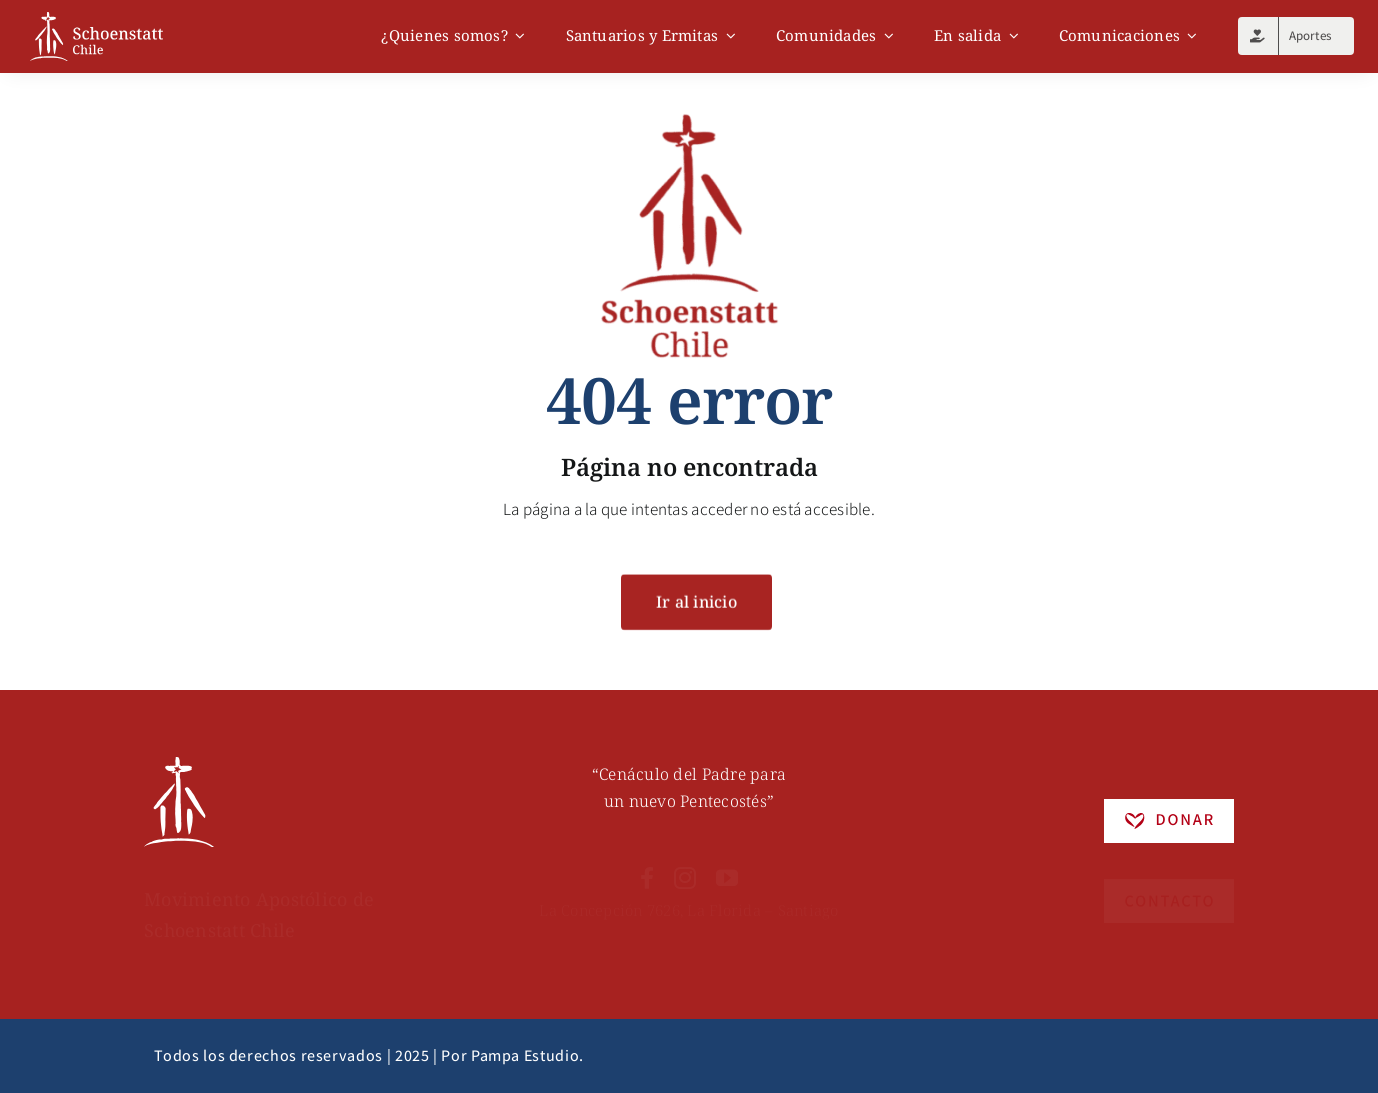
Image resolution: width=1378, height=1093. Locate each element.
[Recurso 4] (1169, 875)
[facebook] (647, 866)
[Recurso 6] (179, 769)
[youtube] (727, 866)
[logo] (96, 20)
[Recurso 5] (1169, 811)
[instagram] (685, 866)
